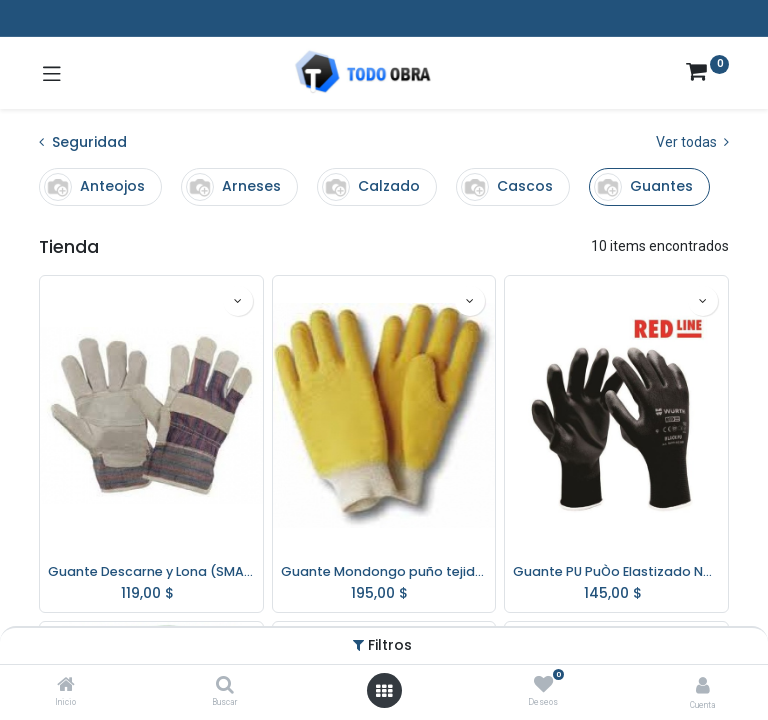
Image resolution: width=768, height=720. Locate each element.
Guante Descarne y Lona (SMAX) (151, 571)
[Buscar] (225, 686)
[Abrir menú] (384, 691)
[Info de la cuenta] (703, 685)
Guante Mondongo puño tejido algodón (384, 571)
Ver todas (692, 142)
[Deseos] (543, 685)
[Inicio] (66, 686)
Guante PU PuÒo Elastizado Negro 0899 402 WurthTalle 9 (616, 571)
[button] (238, 301)
